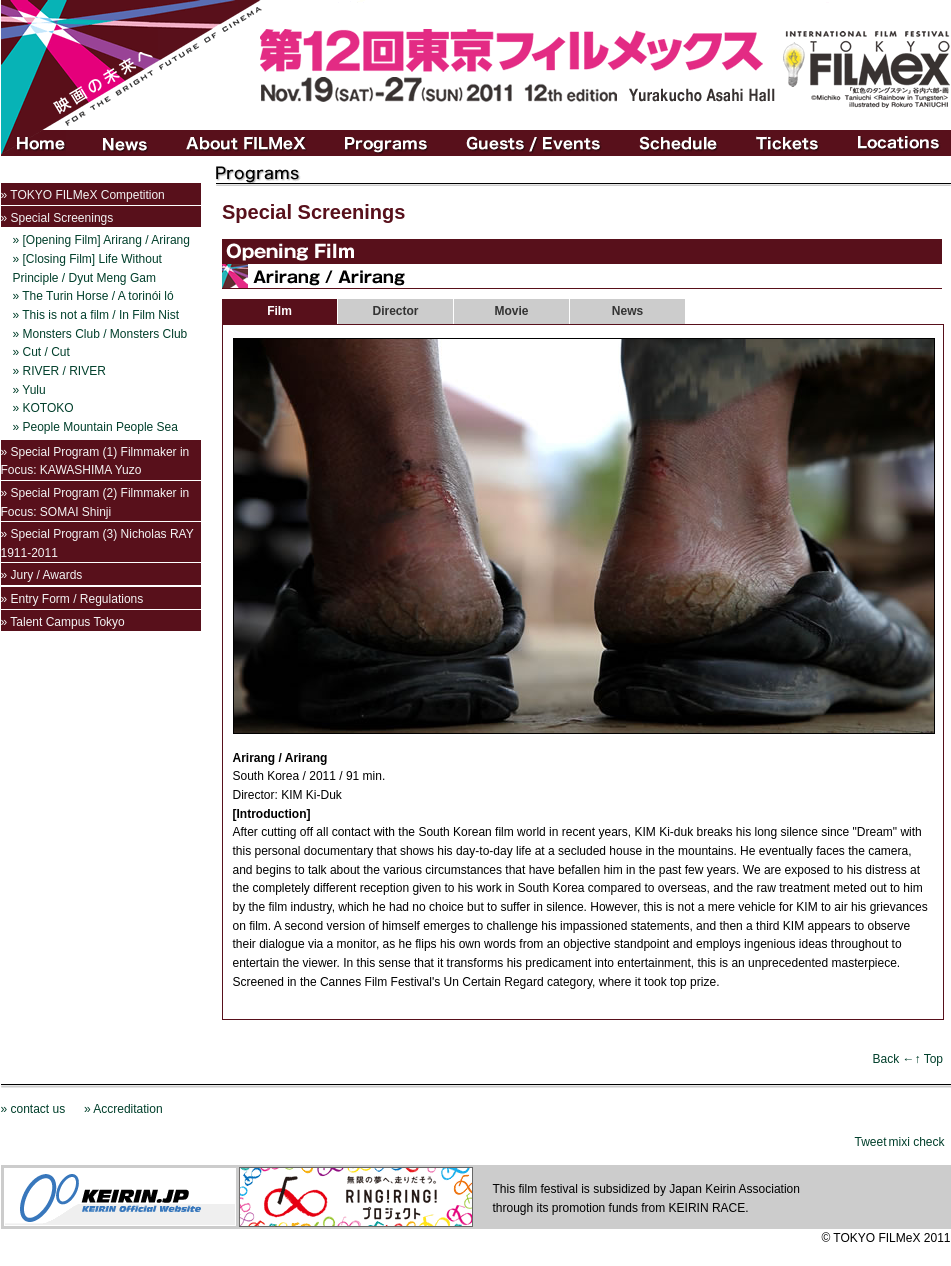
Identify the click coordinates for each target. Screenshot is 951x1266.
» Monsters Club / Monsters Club (100, 334)
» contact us (33, 1109)
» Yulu (29, 390)
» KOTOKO (43, 408)
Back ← (894, 1059)
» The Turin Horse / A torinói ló (93, 296)
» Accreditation (123, 1109)
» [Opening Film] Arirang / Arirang (101, 240)
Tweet (870, 1142)
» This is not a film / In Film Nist (96, 315)
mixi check (916, 1142)
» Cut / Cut (41, 352)
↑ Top (929, 1059)
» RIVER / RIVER (59, 371)
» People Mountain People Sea (95, 427)
